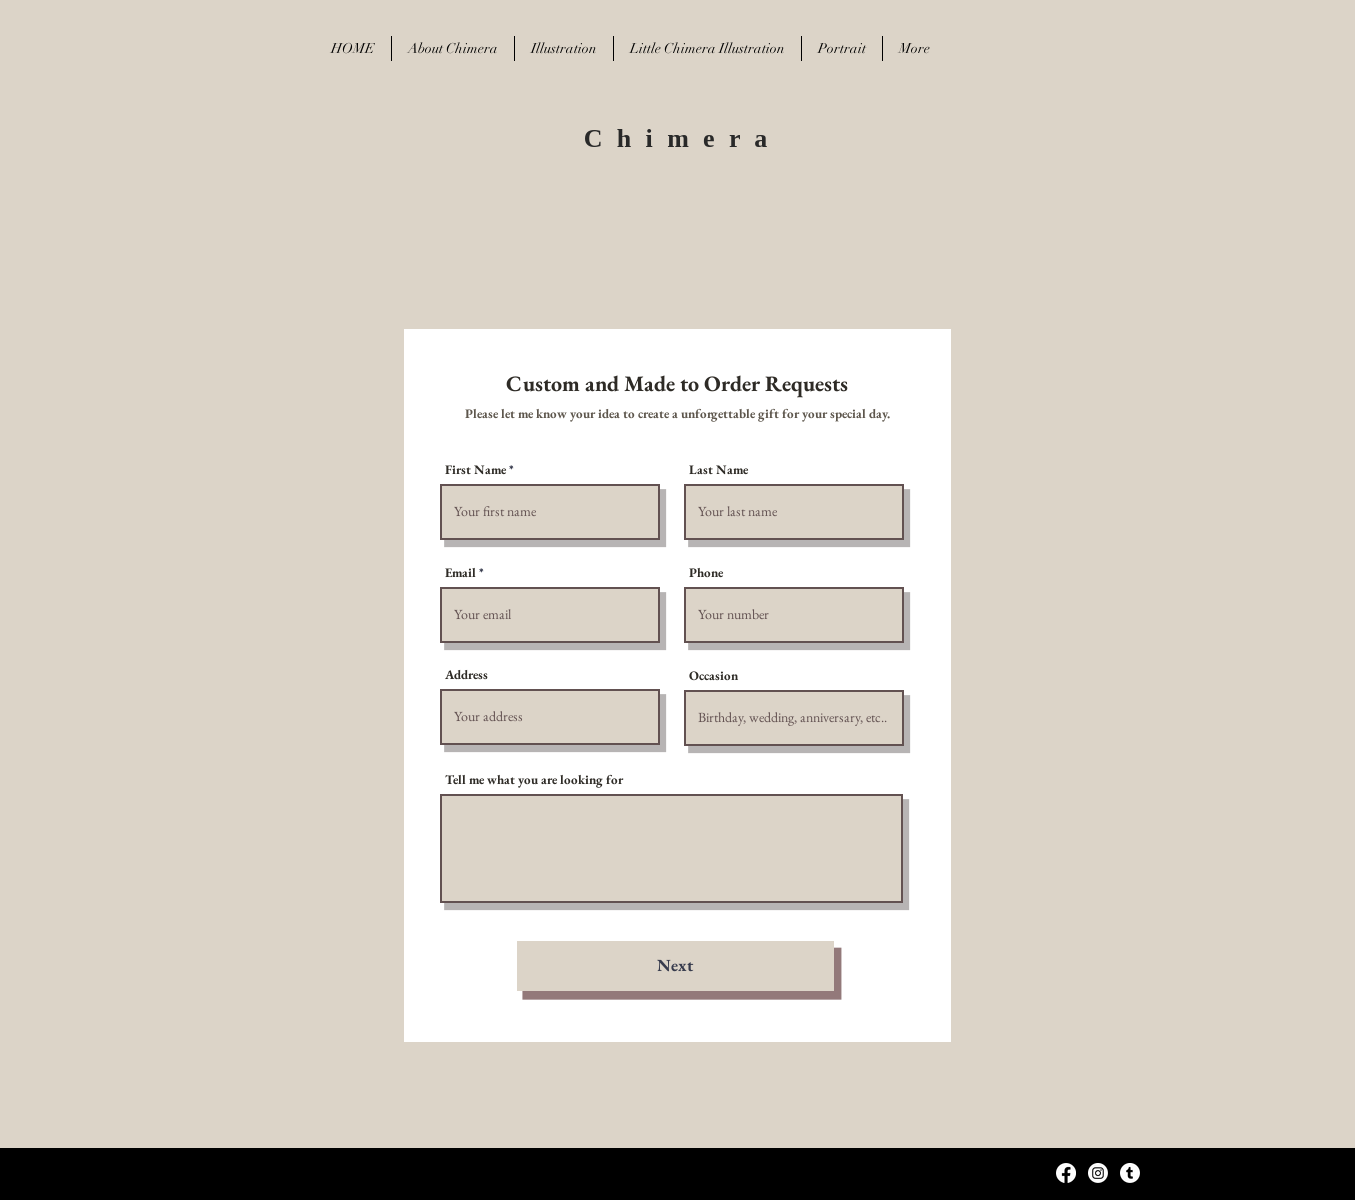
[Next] (675, 966)
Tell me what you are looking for (534, 779)
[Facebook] (1066, 1173)
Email (460, 572)
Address (466, 674)
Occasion (713, 675)
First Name (475, 469)
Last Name (718, 469)
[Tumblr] (1130, 1173)
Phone (706, 572)
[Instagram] (1098, 1173)
